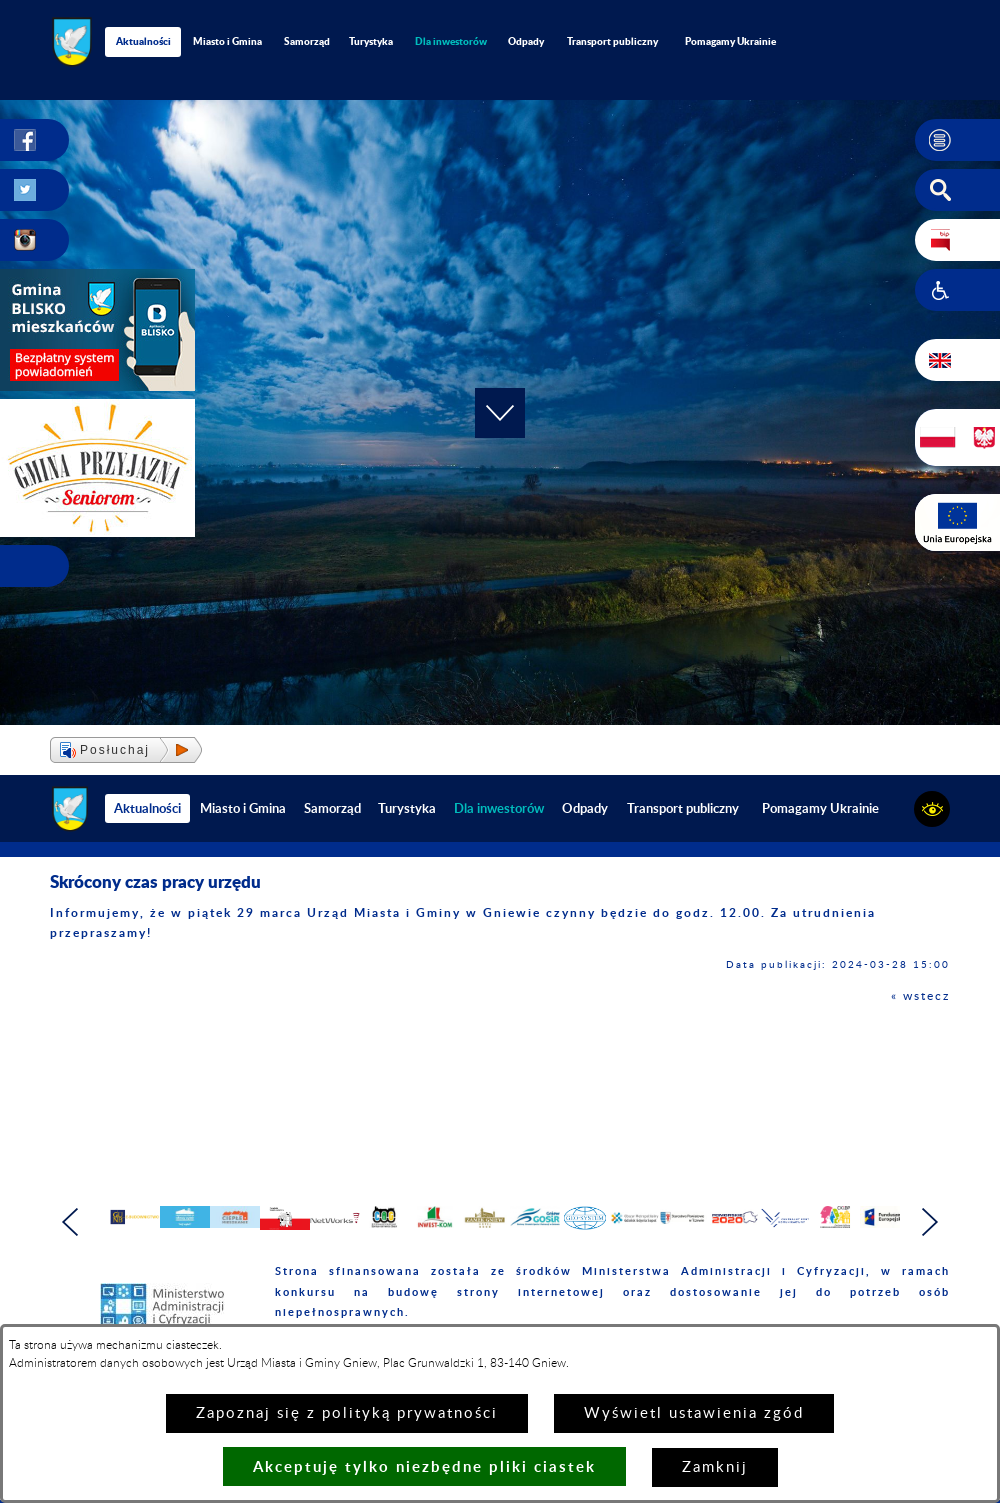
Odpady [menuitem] (526, 41)
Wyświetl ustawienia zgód (694, 1413)
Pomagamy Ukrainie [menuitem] (730, 41)
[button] (957, 140)
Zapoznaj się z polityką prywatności (347, 1413)
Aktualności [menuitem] (143, 41)
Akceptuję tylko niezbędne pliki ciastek (424, 1466)
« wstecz (920, 996)
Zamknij (715, 1467)
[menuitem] (451, 41)
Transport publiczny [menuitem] (612, 41)
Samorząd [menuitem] (307, 41)
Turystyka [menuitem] (371, 41)
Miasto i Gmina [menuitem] (227, 41)
